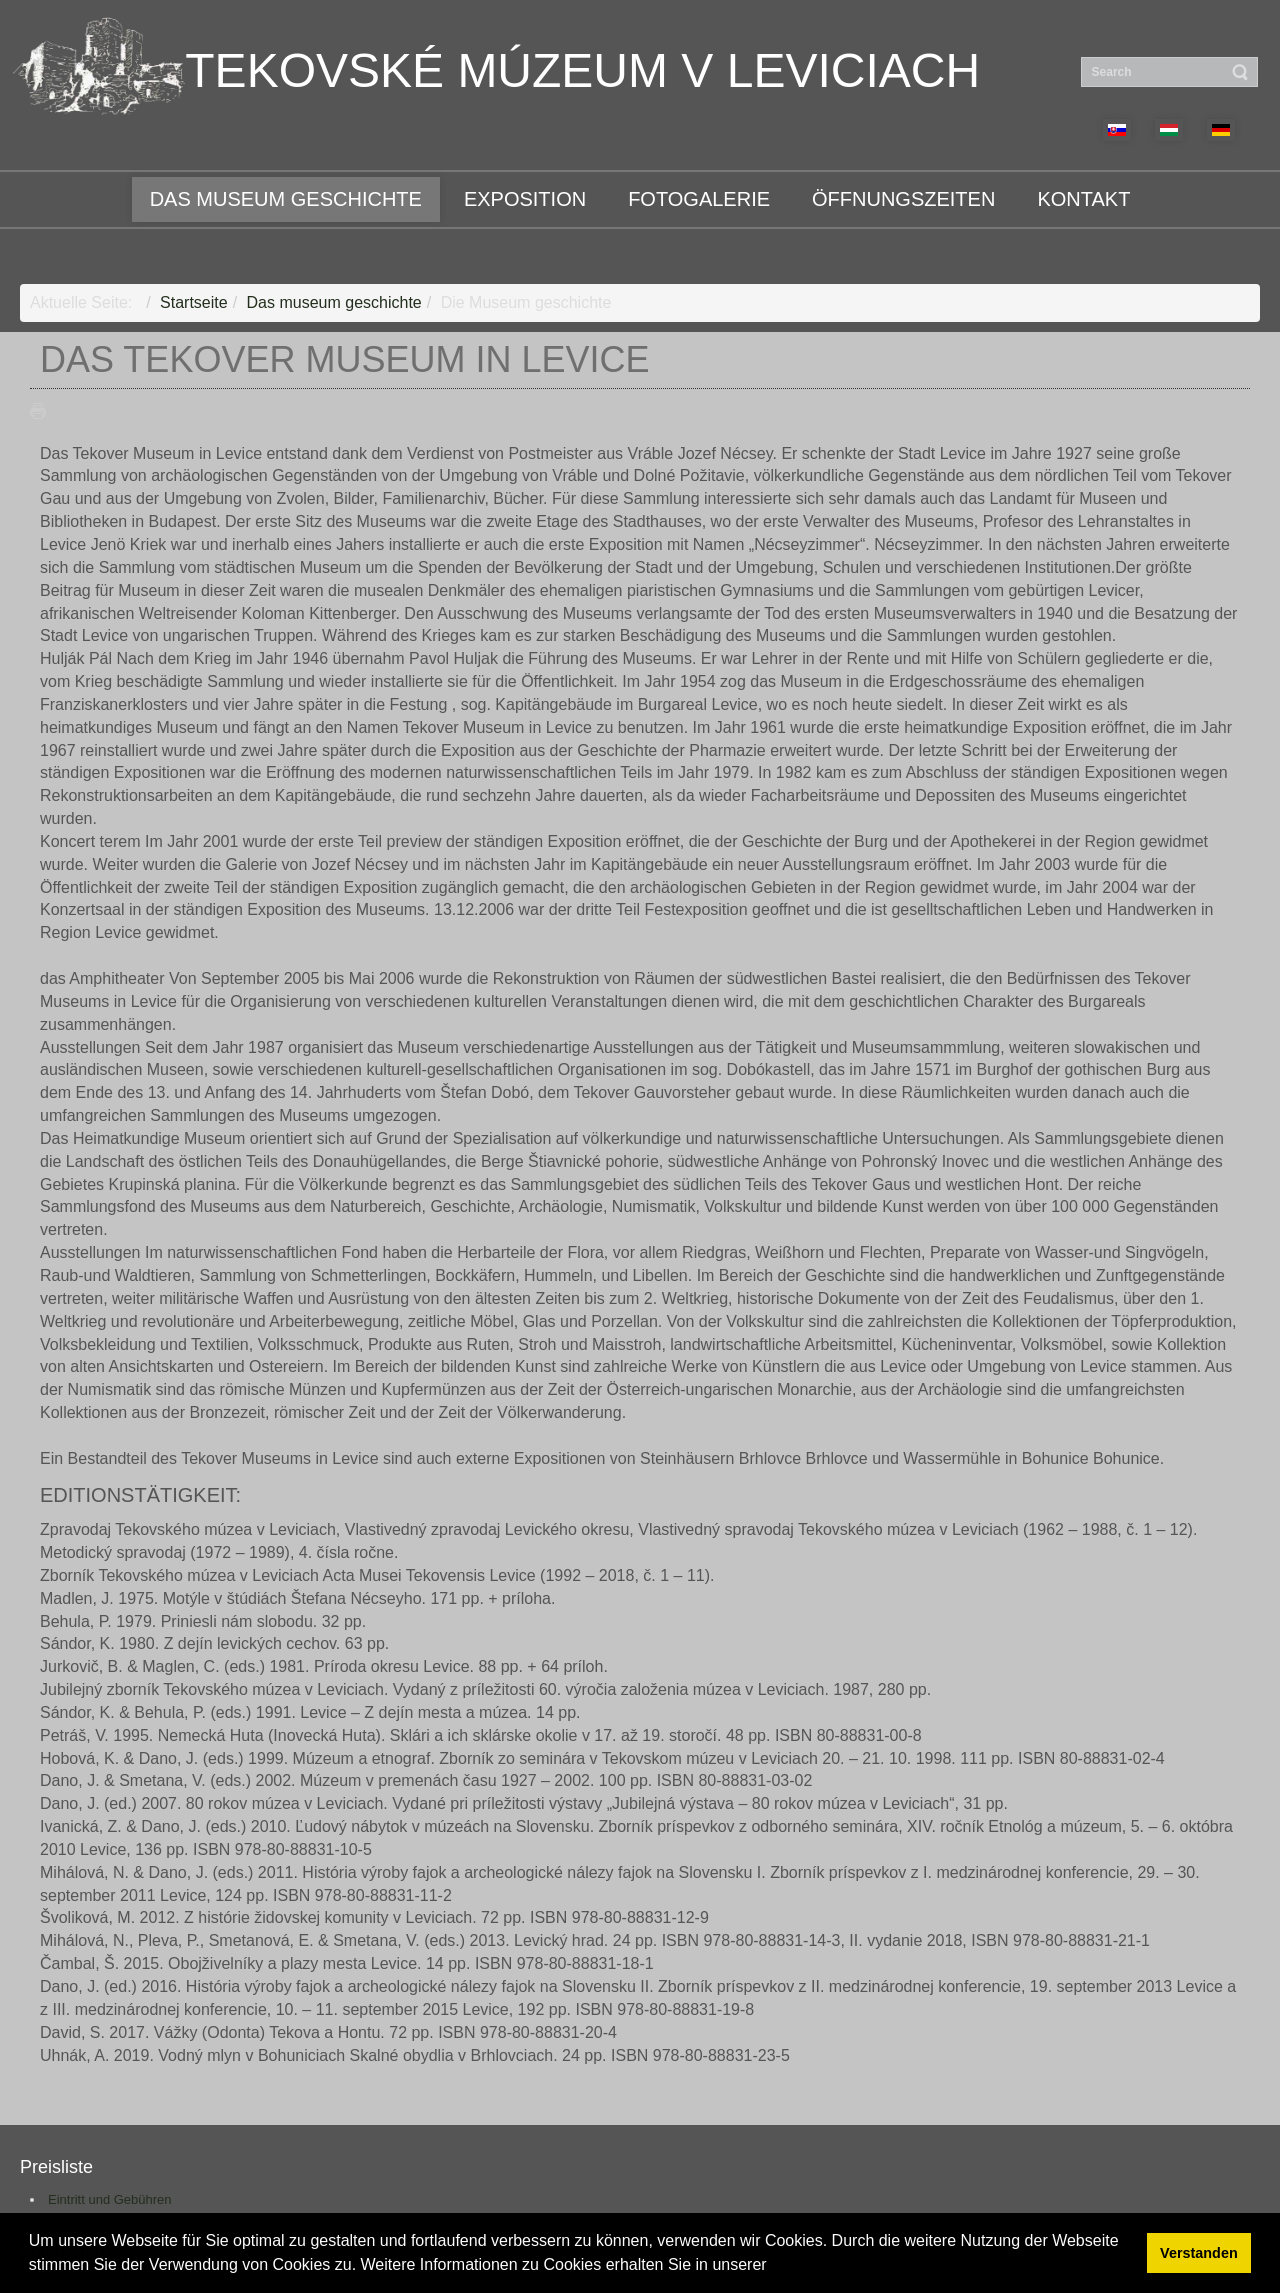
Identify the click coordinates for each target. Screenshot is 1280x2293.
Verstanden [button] (1199, 2253)
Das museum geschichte (334, 302)
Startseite (194, 302)
